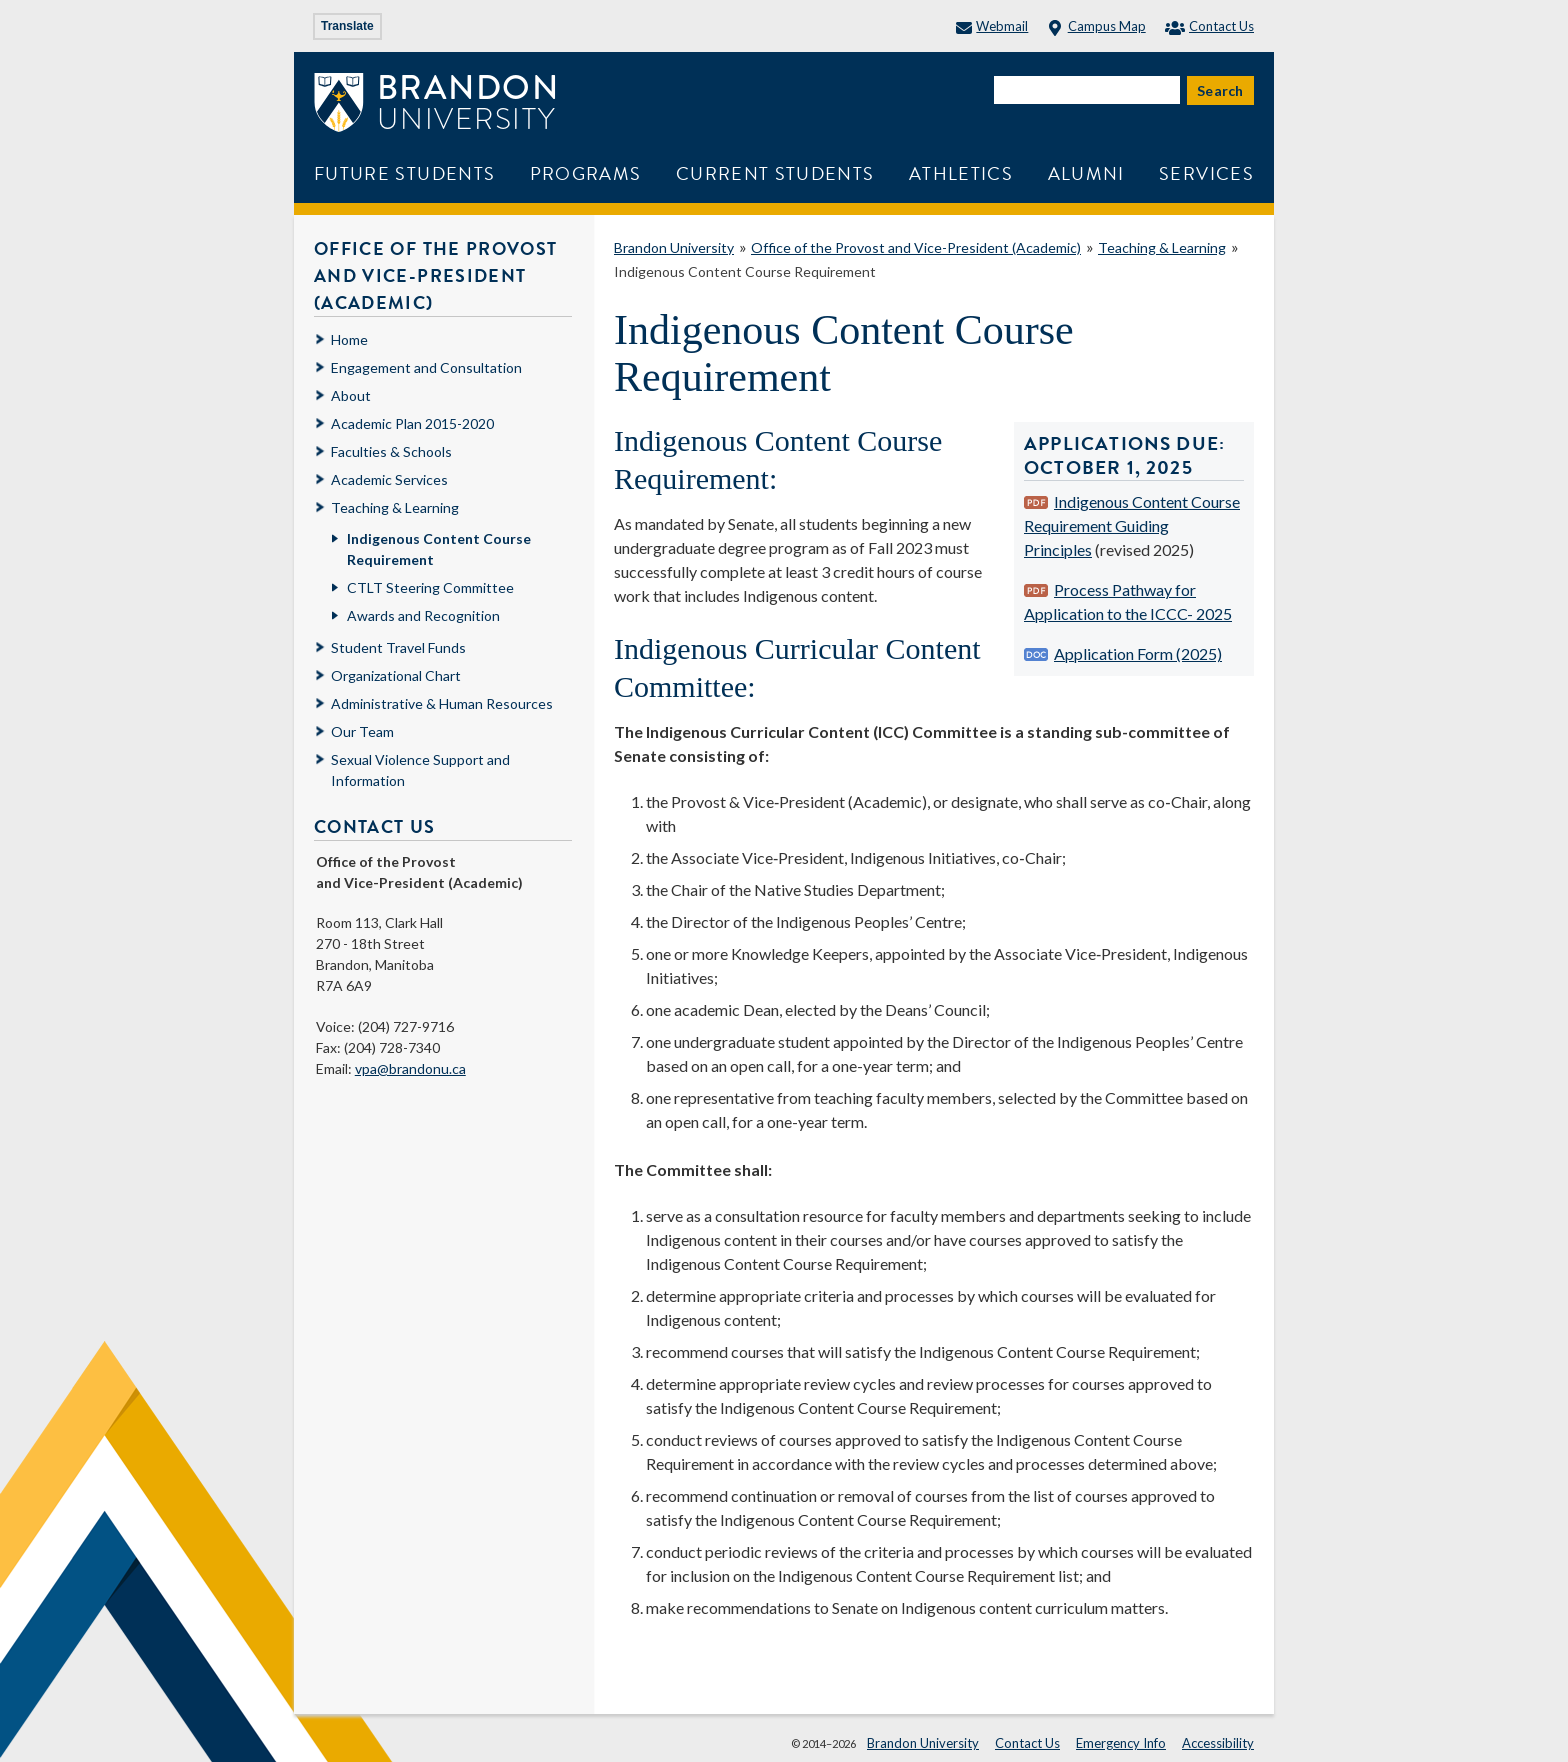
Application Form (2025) (1138, 653)
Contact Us (1209, 26)
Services (1206, 173)
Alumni (1086, 173)
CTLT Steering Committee (430, 587)
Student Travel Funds (398, 647)
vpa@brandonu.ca (410, 1068)
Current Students (775, 173)
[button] (1531, 1725)
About (351, 395)
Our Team (362, 731)
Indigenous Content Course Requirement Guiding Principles (1132, 525)
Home (349, 339)
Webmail (992, 26)
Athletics (961, 173)
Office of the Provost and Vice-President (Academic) (916, 247)
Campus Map (1096, 26)
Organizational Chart (396, 675)
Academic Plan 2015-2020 (412, 423)
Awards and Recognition (423, 615)
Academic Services (389, 479)
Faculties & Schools (391, 451)
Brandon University (674, 247)
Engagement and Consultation (426, 367)
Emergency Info (1121, 1743)
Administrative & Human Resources (442, 703)
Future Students (404, 173)
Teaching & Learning (1162, 247)
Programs (586, 173)
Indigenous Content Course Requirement (745, 271)
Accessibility (1218, 1743)
